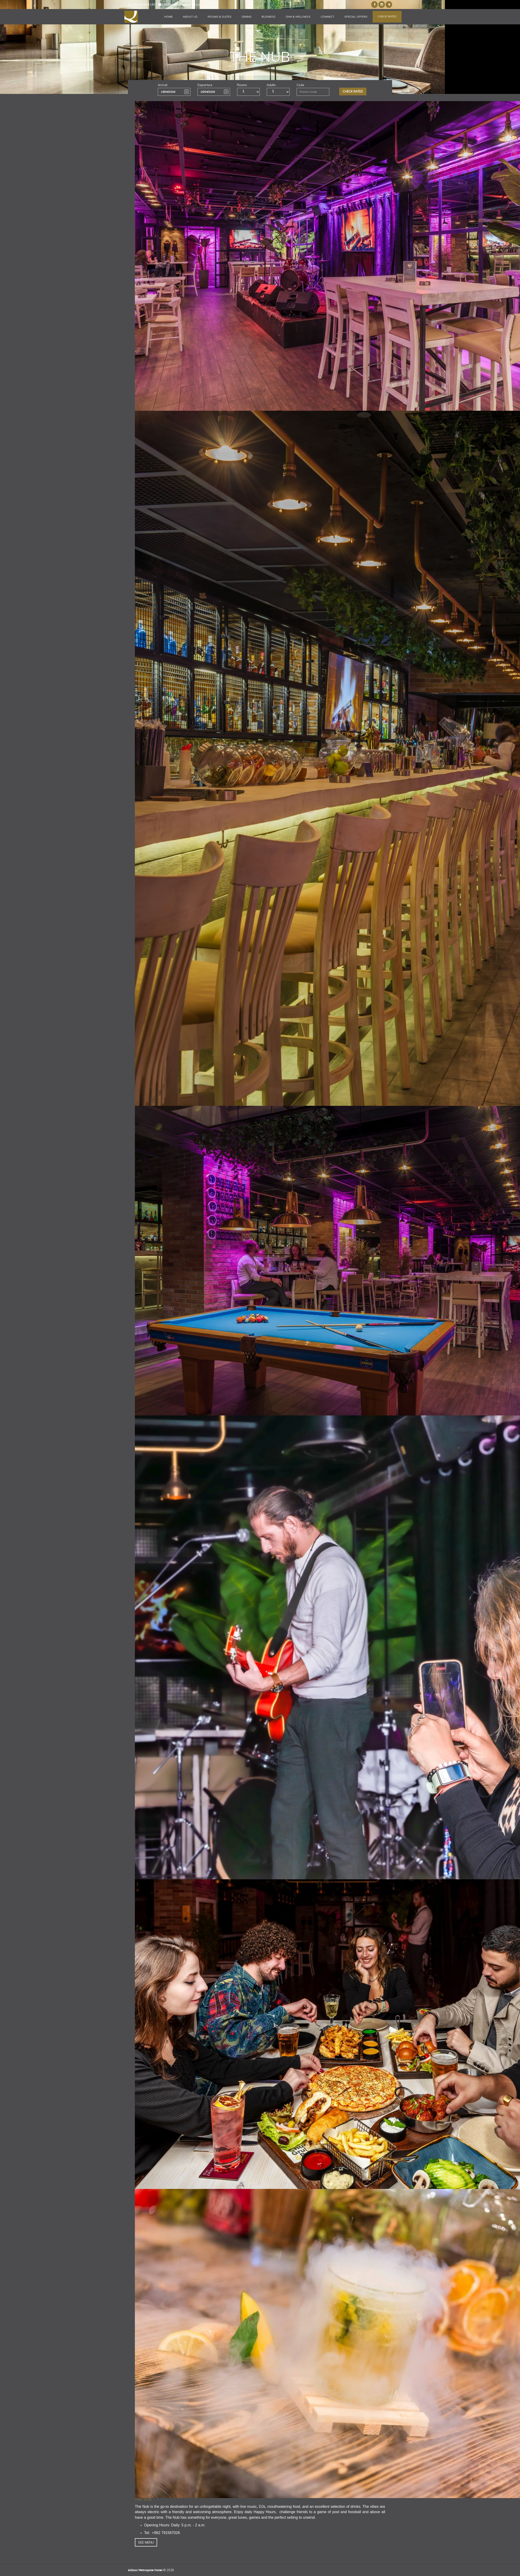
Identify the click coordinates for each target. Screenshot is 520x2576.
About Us (190, 16)
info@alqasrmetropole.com (179, 4)
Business (269, 16)
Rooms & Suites (219, 16)
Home (168, 16)
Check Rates (387, 16)
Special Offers (356, 16)
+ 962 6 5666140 (141, 4)
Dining (246, 16)
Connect (327, 16)
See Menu (146, 2542)
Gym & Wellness (298, 16)
